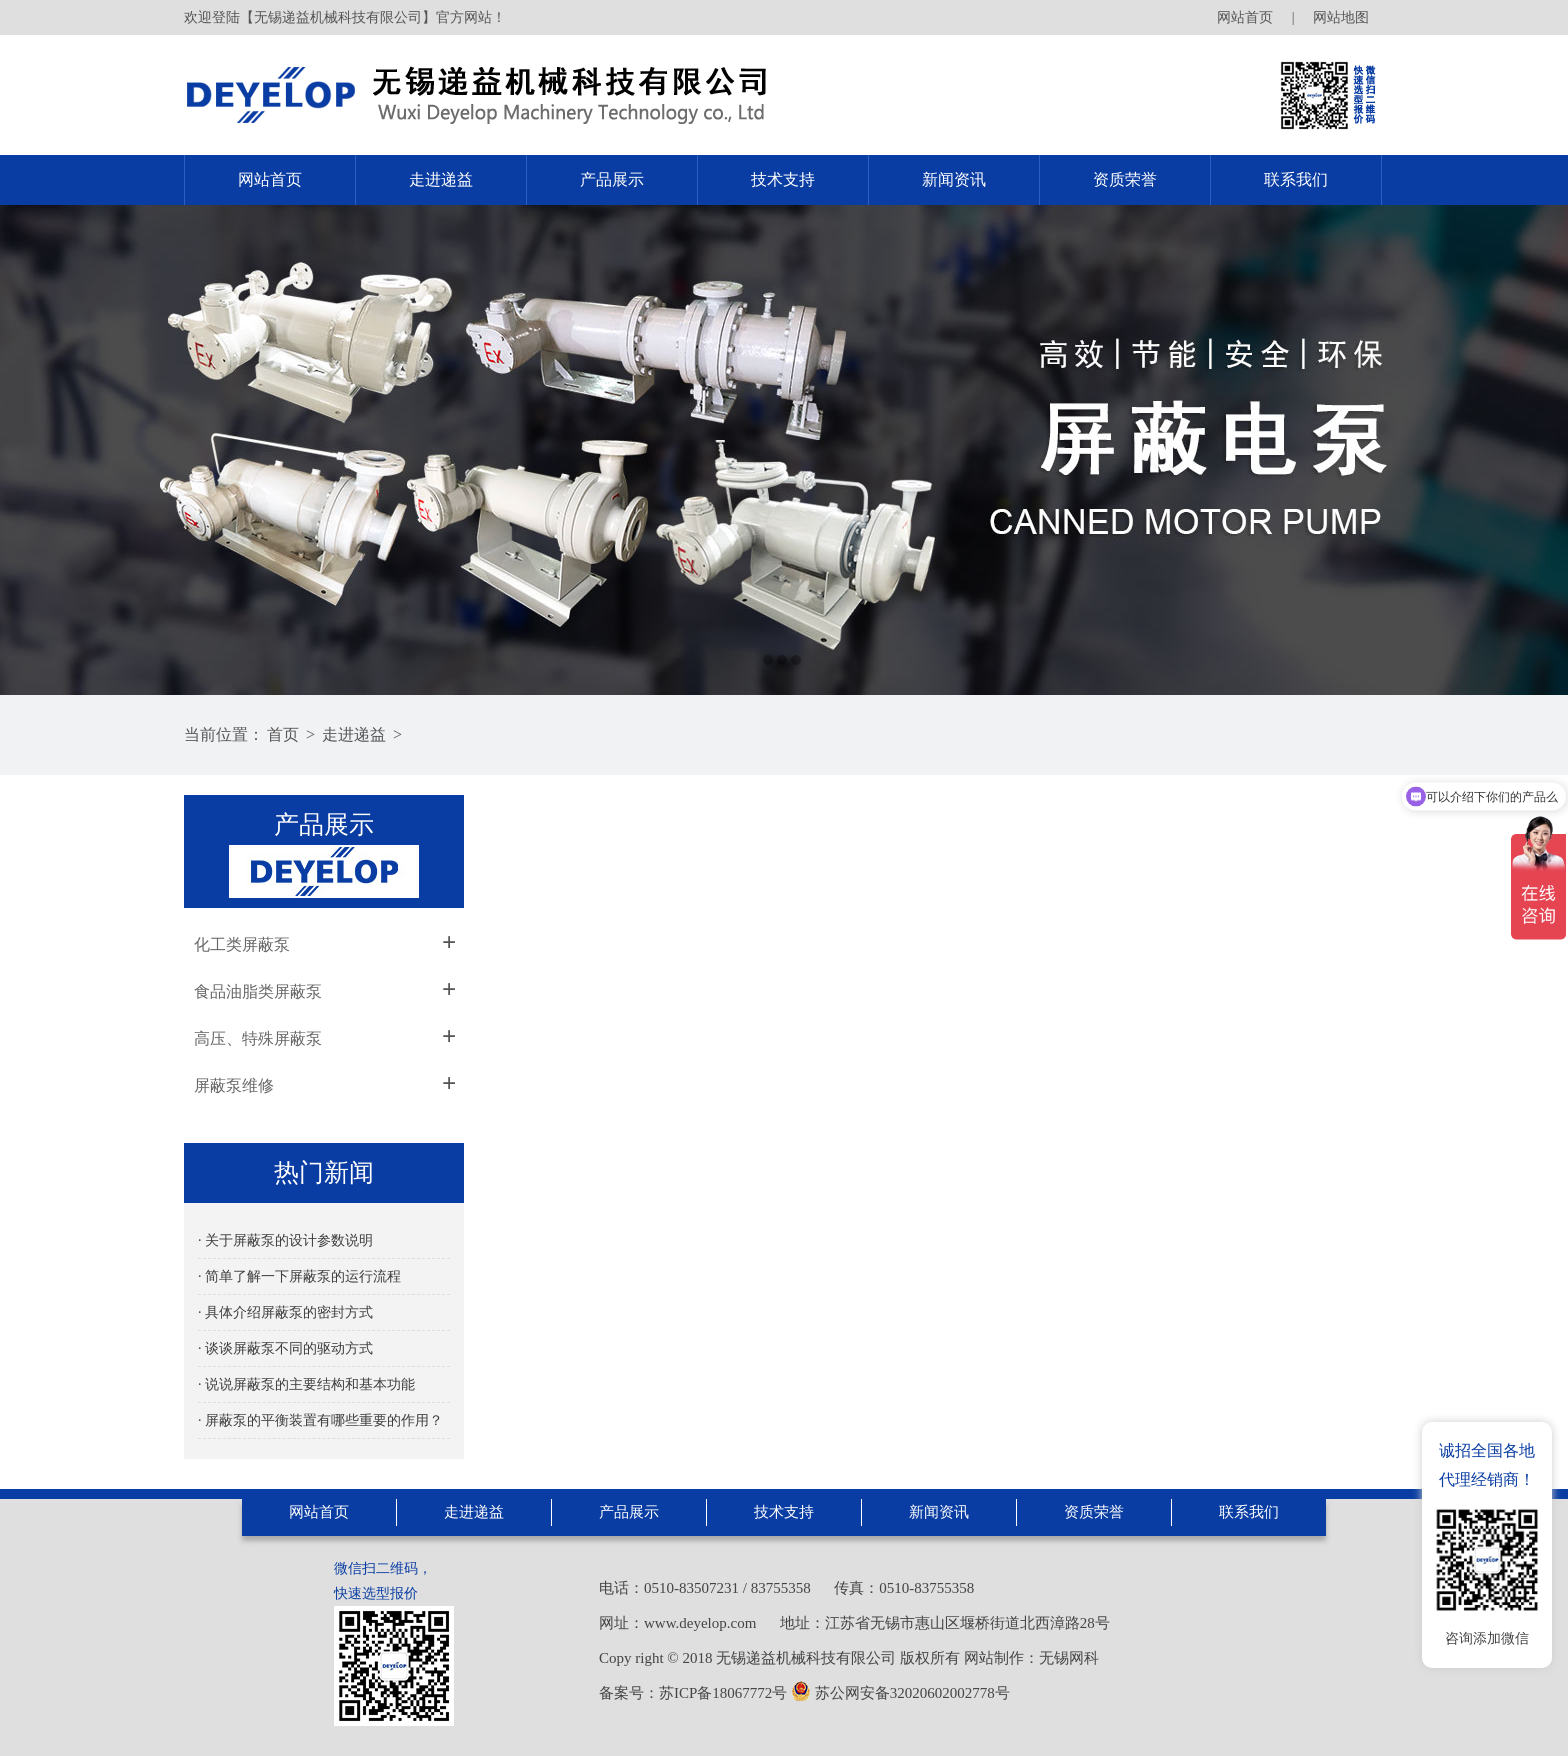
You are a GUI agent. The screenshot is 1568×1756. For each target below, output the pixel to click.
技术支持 (783, 179)
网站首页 (1245, 17)
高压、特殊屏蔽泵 (258, 1038)
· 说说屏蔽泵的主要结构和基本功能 (306, 1384)
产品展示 (612, 179)
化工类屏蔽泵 (242, 944)
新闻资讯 (954, 179)
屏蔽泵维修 (234, 1085)
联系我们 (1296, 179)
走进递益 (441, 179)
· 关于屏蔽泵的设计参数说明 (285, 1240)
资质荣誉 (1125, 179)
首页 (283, 734)
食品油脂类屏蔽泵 (258, 991)
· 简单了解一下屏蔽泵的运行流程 (299, 1276)
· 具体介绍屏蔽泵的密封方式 (285, 1312)
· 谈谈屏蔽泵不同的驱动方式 (285, 1348)
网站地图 (1341, 17)
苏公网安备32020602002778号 (900, 1693)
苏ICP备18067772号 (723, 1693)
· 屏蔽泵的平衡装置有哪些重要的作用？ (320, 1420)
